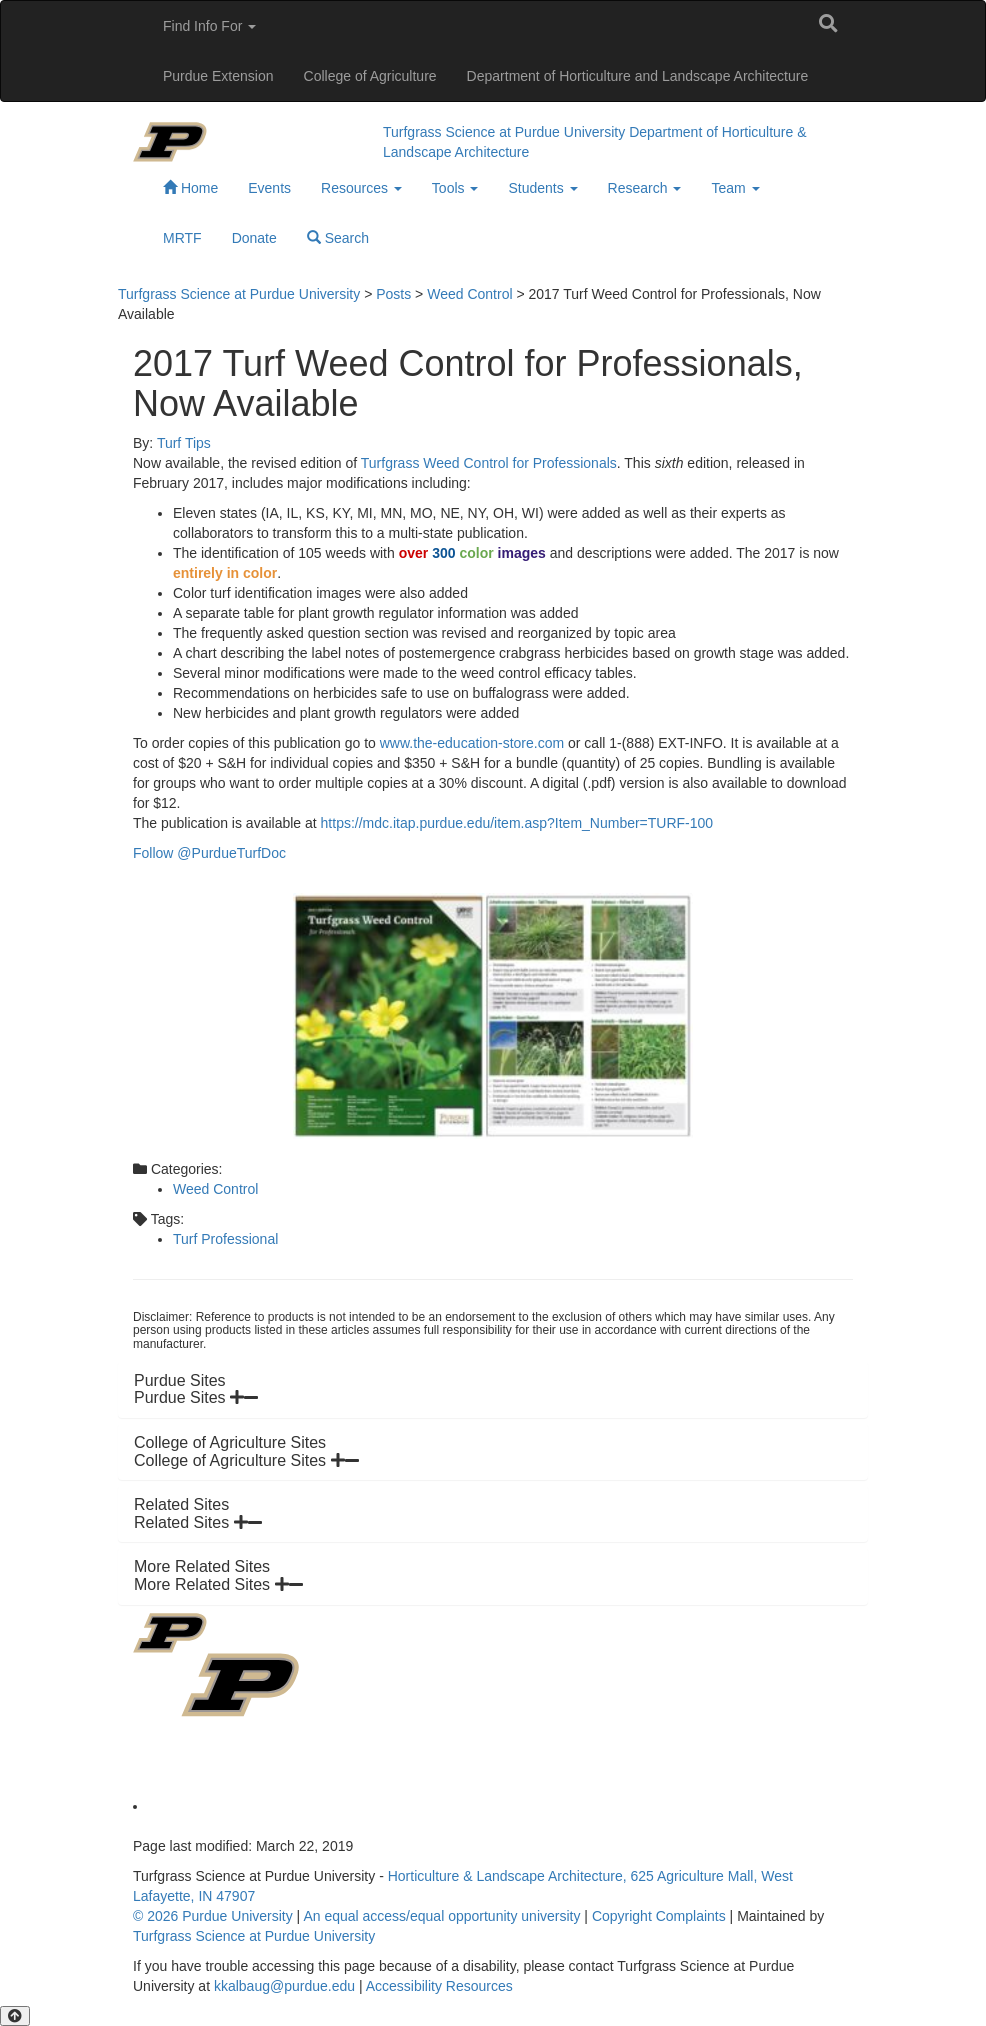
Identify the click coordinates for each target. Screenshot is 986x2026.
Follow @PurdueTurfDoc (209, 853)
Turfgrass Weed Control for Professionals (489, 463)
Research (645, 188)
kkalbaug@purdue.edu (284, 1986)
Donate (254, 238)
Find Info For (209, 26)
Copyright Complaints (659, 1916)
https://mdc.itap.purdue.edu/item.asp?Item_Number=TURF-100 (517, 823)
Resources (361, 188)
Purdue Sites (196, 1397)
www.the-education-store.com (472, 743)
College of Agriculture (370, 76)
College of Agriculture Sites (246, 1460)
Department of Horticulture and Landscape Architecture (638, 76)
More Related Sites (218, 1584)
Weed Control (215, 1189)
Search (338, 238)
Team (735, 188)
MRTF (182, 238)
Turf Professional (225, 1239)
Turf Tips (184, 443)
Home (190, 188)
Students (542, 188)
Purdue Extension (218, 76)
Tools (455, 188)
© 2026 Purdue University (213, 1916)
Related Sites (198, 1522)
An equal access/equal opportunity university (441, 1916)
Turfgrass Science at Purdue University (504, 132)
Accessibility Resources (439, 1986)
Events (269, 188)
